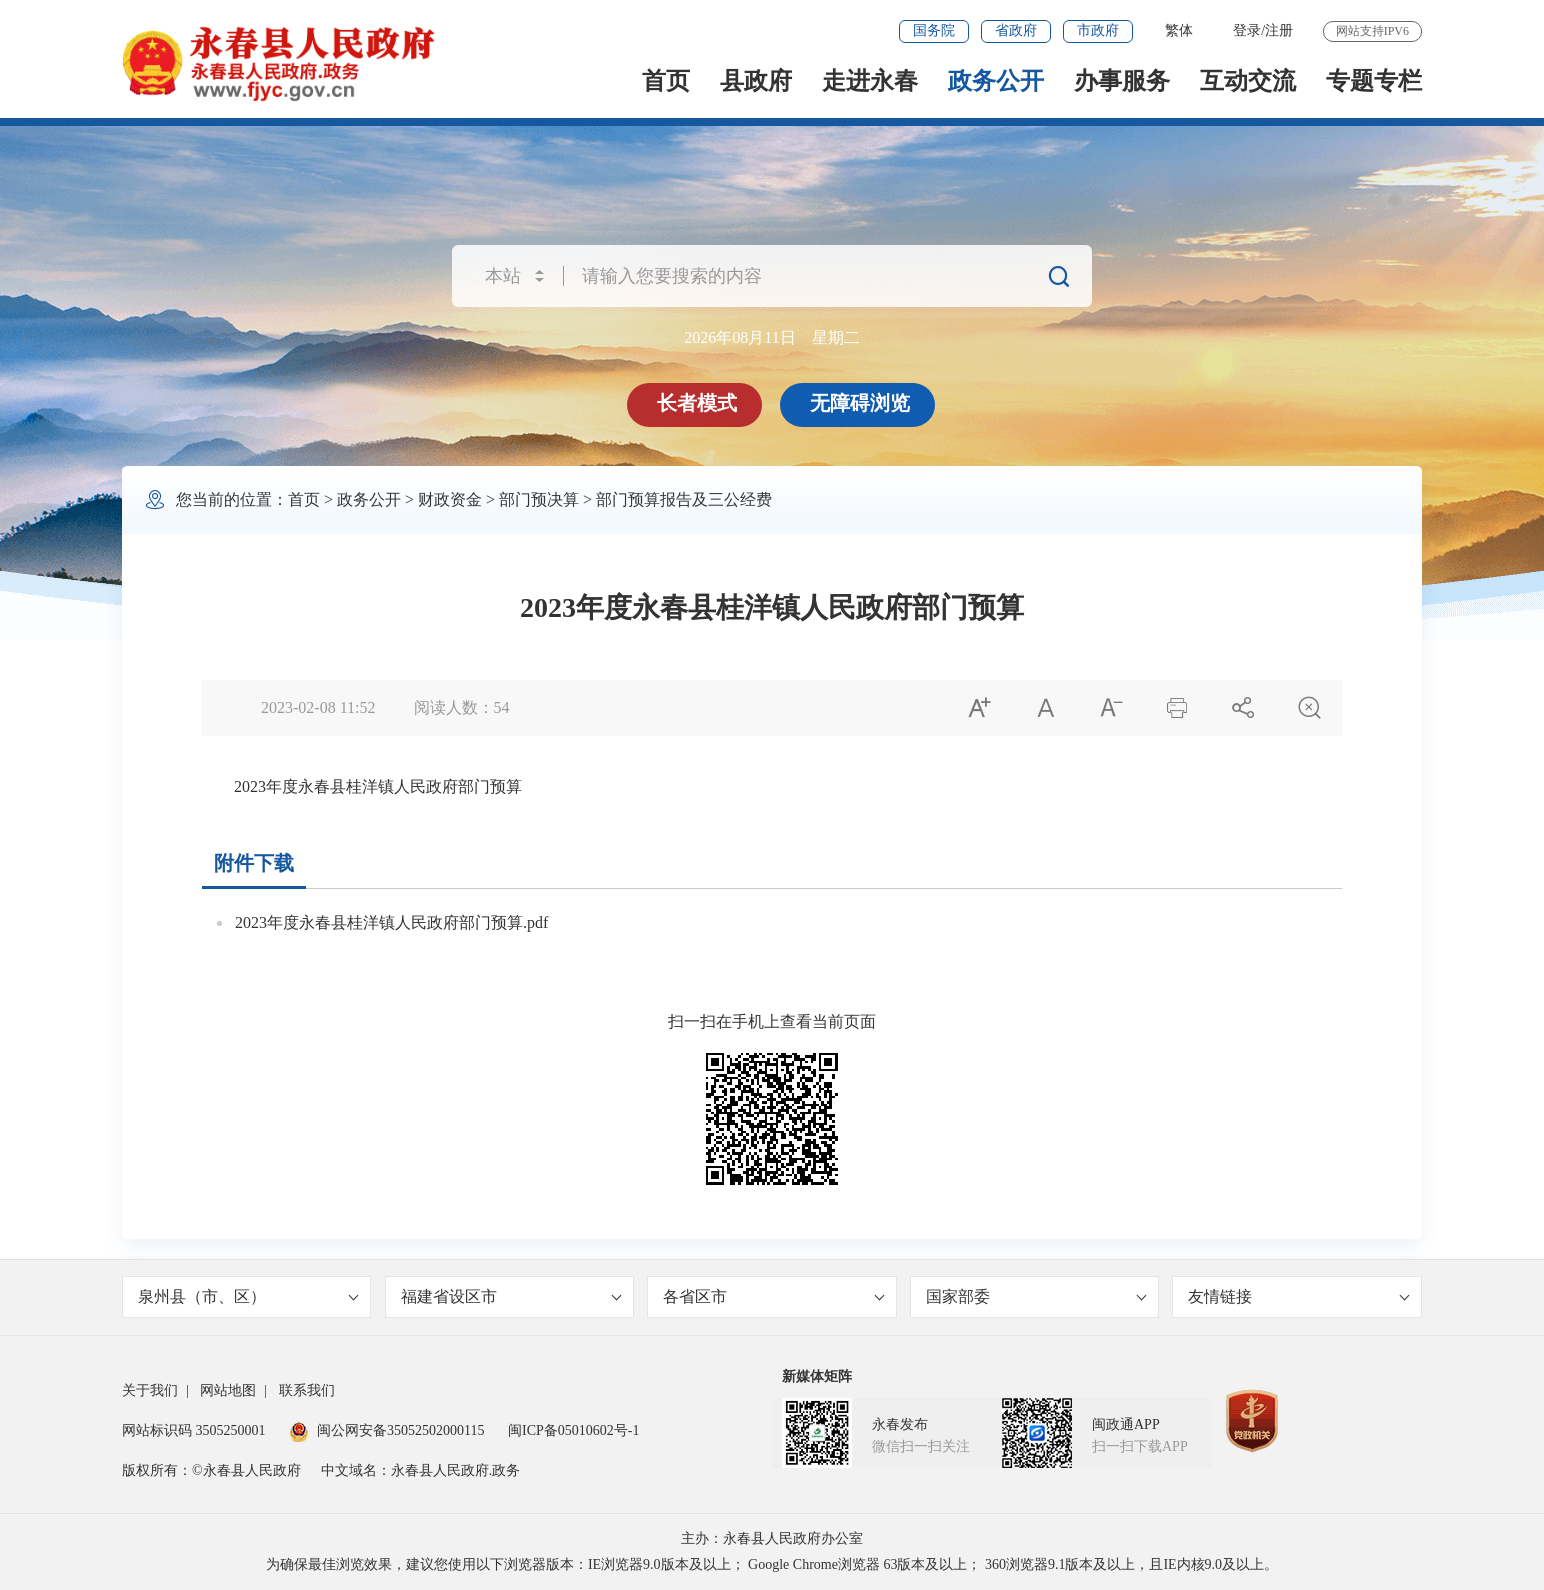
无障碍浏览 (860, 403)
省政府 (1016, 30)
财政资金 (450, 499)
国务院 (934, 30)
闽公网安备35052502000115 (386, 1430)
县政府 (756, 81)
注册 (1279, 30)
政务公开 (996, 81)
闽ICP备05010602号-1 (573, 1430)
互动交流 (1248, 81)
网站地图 (228, 1390)
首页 (666, 81)
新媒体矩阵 (817, 1376)
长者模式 (697, 403)
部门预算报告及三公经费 (684, 499)
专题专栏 (1374, 81)
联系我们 (307, 1390)
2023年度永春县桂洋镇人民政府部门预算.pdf (391, 922)
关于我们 (150, 1390)
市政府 (1098, 30)
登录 (1247, 30)
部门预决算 (539, 499)
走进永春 (870, 81)
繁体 (1179, 30)
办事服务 (1122, 81)
